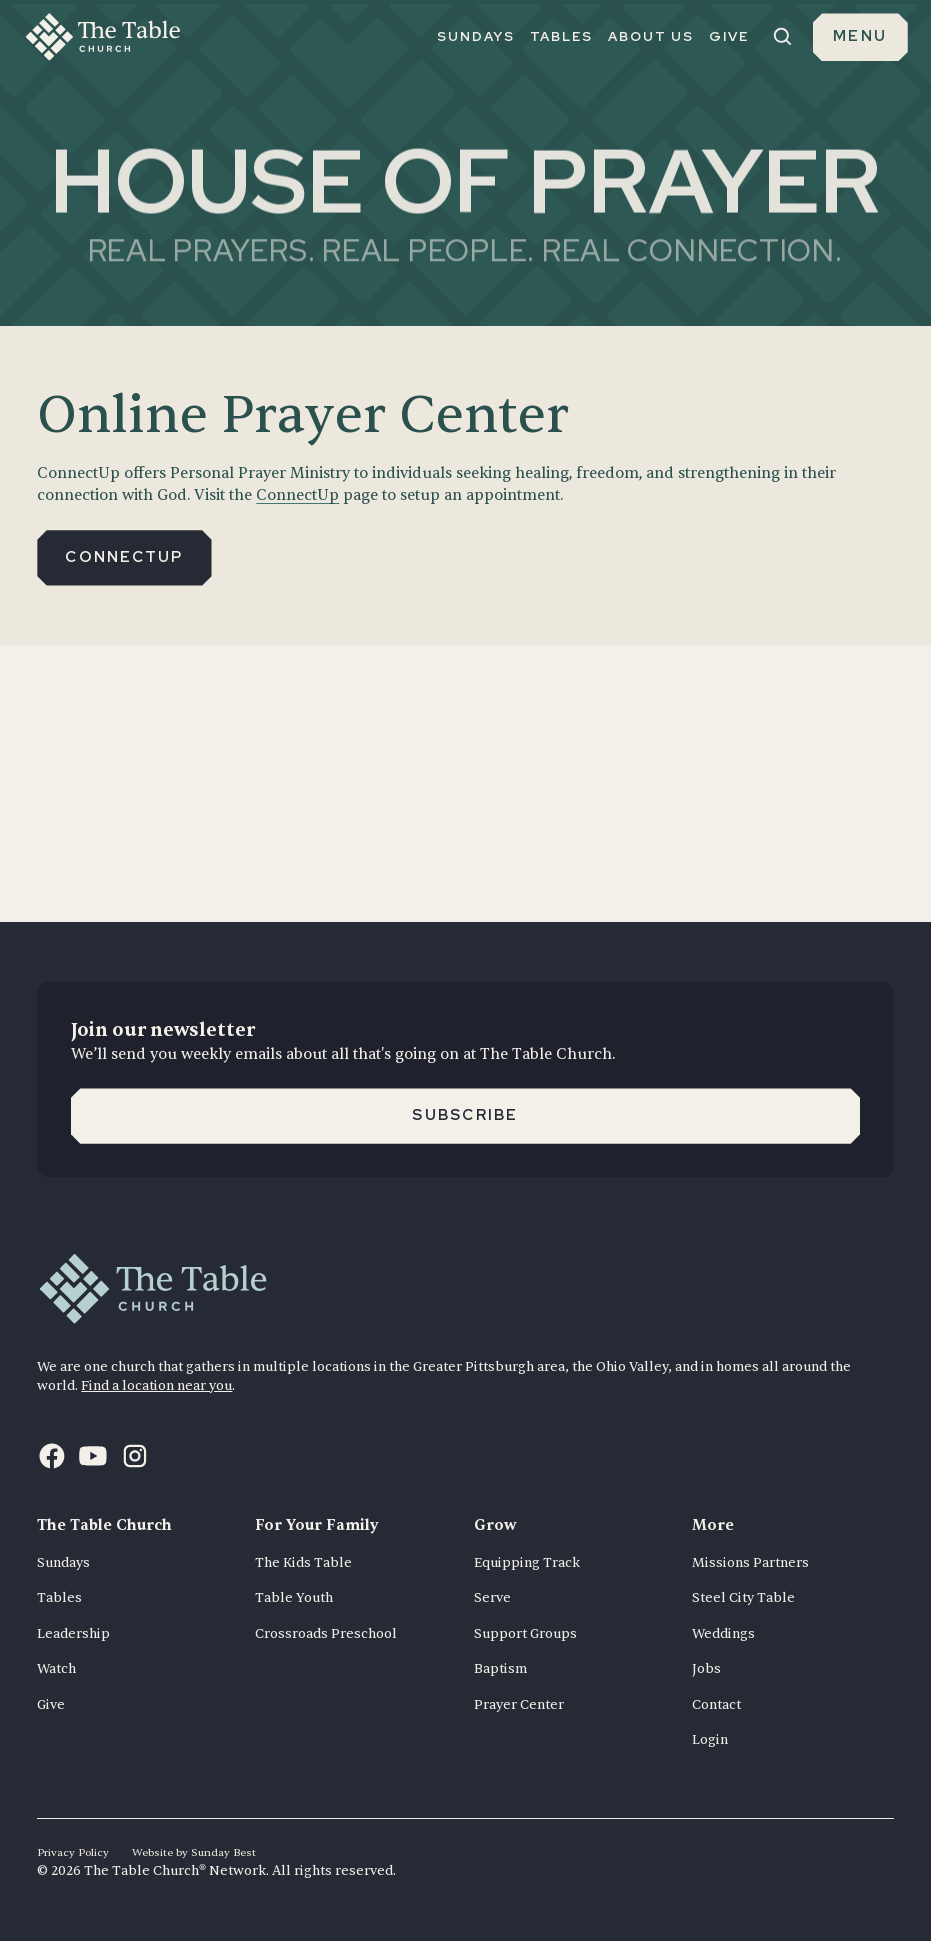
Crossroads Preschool (326, 1633)
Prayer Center (519, 1704)
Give (51, 1704)
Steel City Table (743, 1597)
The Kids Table (303, 1562)
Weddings (723, 1633)
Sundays (63, 1562)
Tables (59, 1597)
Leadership (73, 1633)
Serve (492, 1597)
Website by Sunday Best (194, 1852)
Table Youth (294, 1597)
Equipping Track (527, 1562)
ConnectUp (297, 495)
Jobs (706, 1668)
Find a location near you (156, 1385)
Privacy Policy (73, 1852)
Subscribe (465, 1115)
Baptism (500, 1668)
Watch (56, 1668)
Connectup (124, 557)
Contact (716, 1704)
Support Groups (525, 1633)
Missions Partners (750, 1562)
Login (710, 1739)
